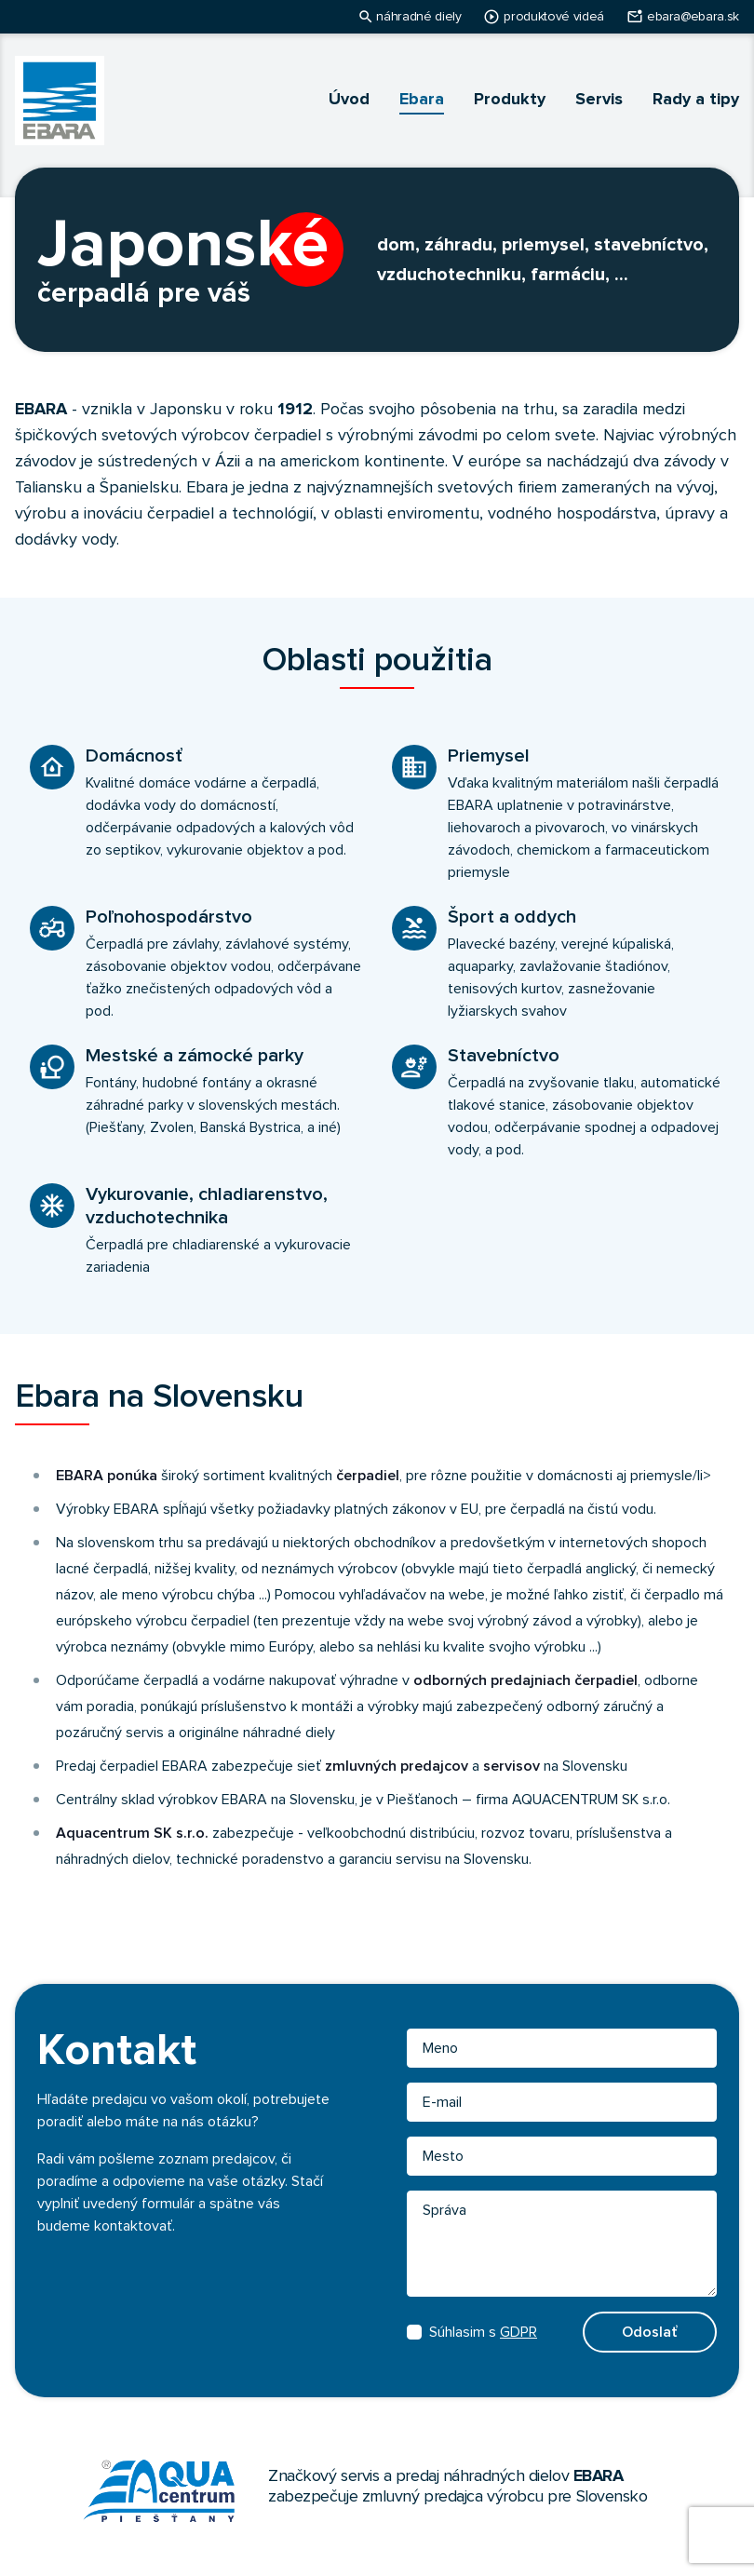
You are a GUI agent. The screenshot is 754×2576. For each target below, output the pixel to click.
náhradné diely (418, 16)
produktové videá (553, 16)
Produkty (509, 99)
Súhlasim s (472, 2332)
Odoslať (650, 2332)
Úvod (349, 99)
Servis (599, 99)
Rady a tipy (696, 99)
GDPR (518, 2332)
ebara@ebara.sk (693, 16)
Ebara (421, 99)
